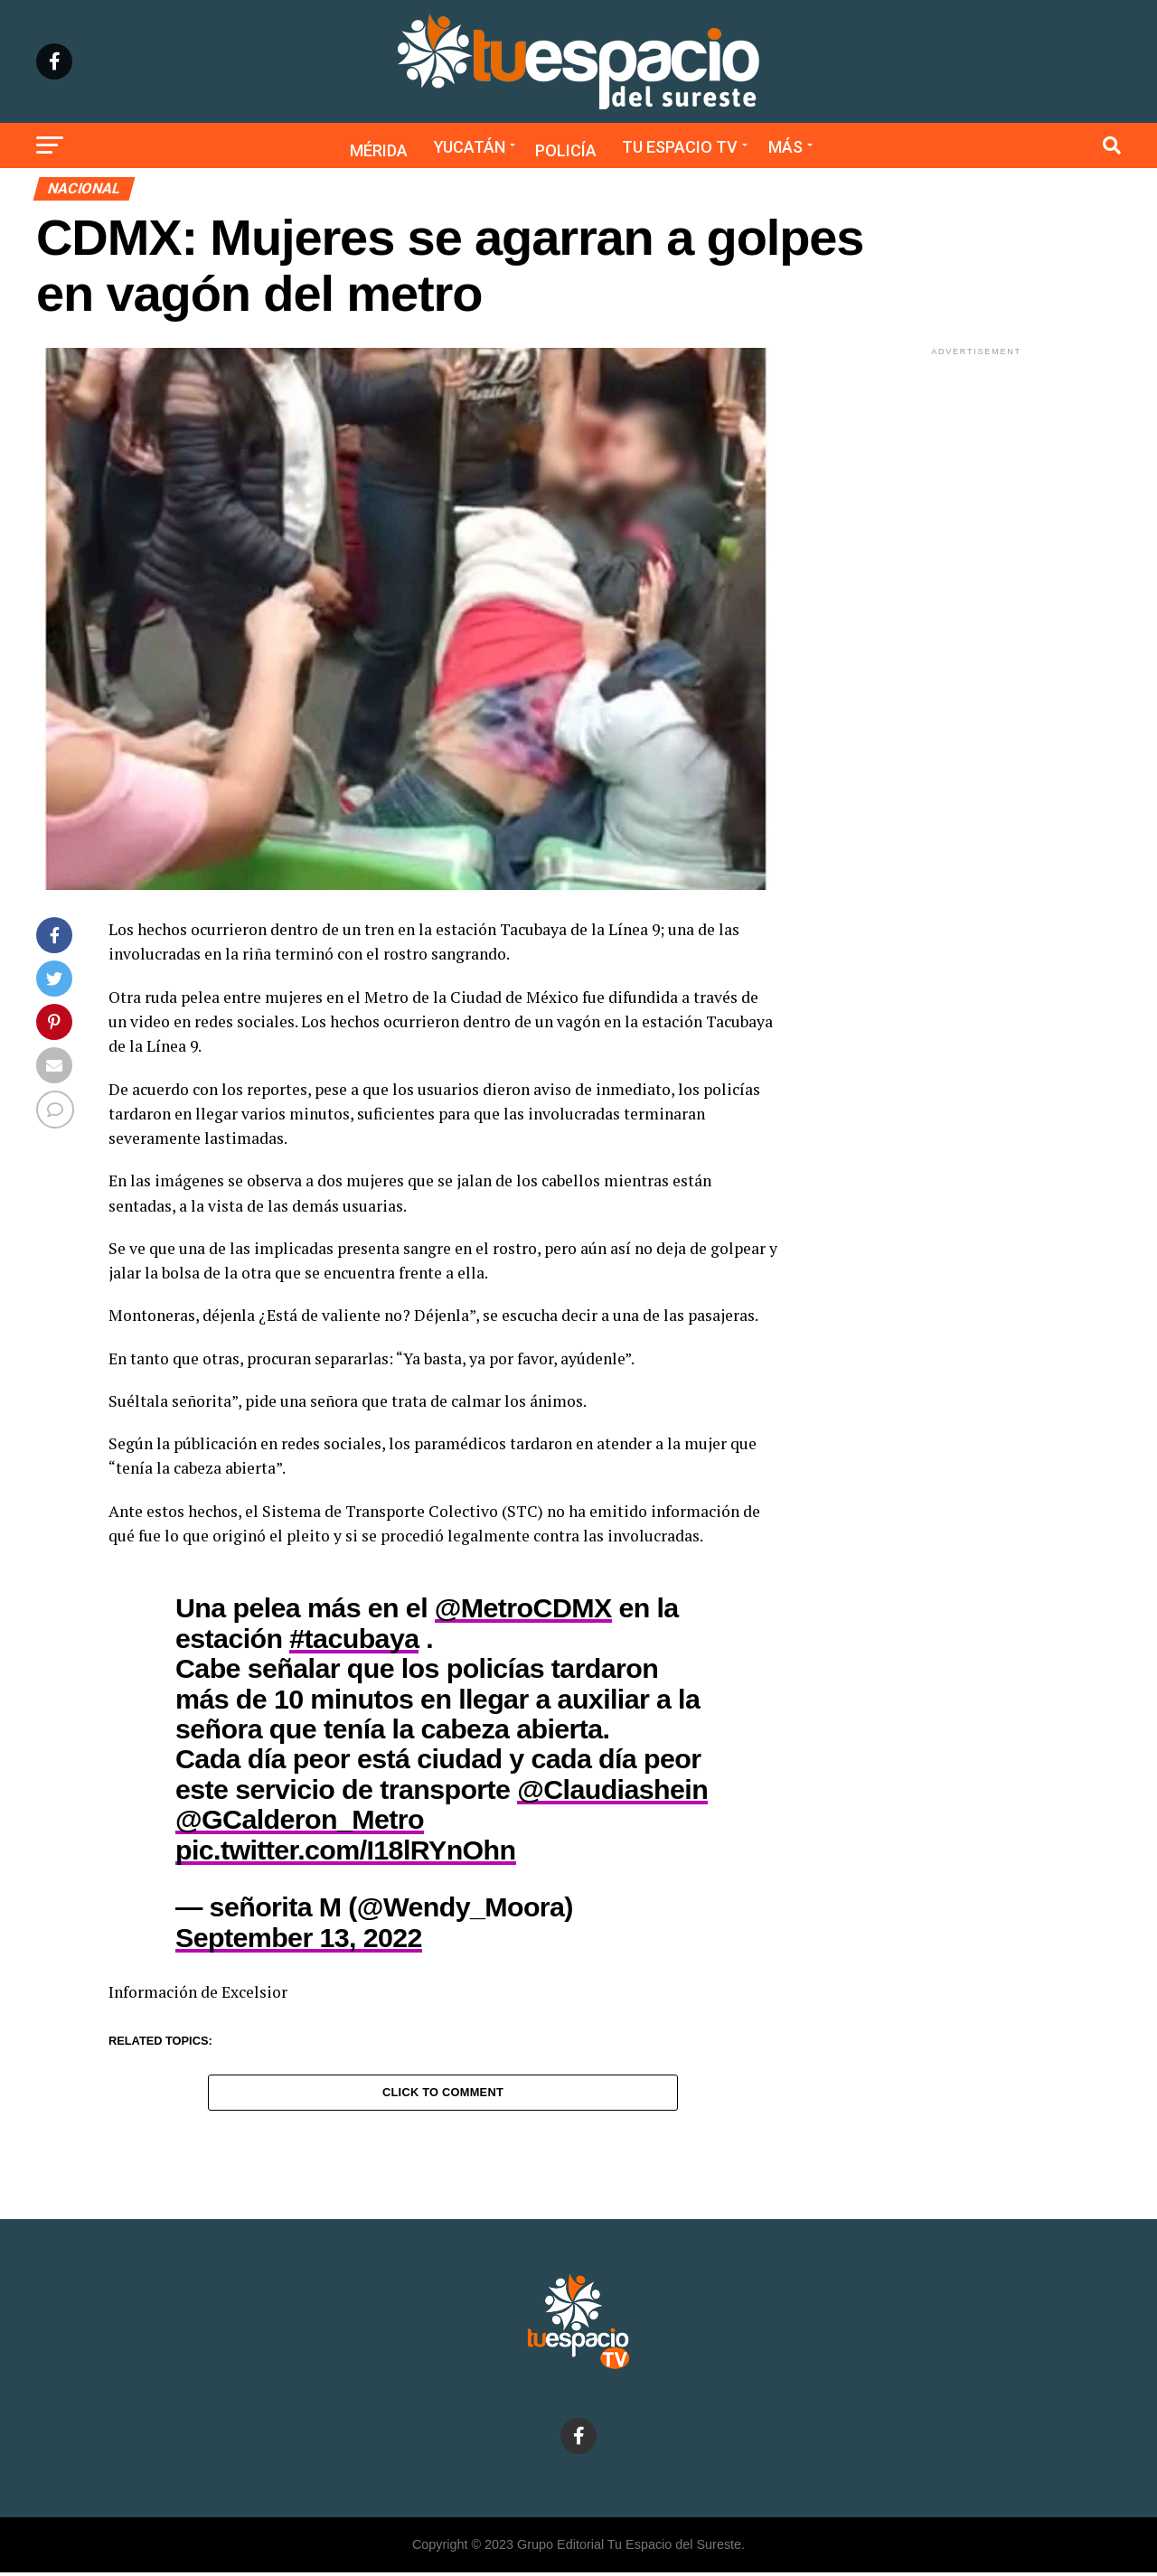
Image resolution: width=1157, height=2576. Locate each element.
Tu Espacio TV (680, 146)
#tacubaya (354, 1638)
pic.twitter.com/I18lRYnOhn (345, 1849)
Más (785, 146)
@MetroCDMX (523, 1607)
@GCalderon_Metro (299, 1818)
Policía (566, 150)
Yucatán (469, 146)
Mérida (379, 150)
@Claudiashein (612, 1789)
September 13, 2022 (298, 1937)
